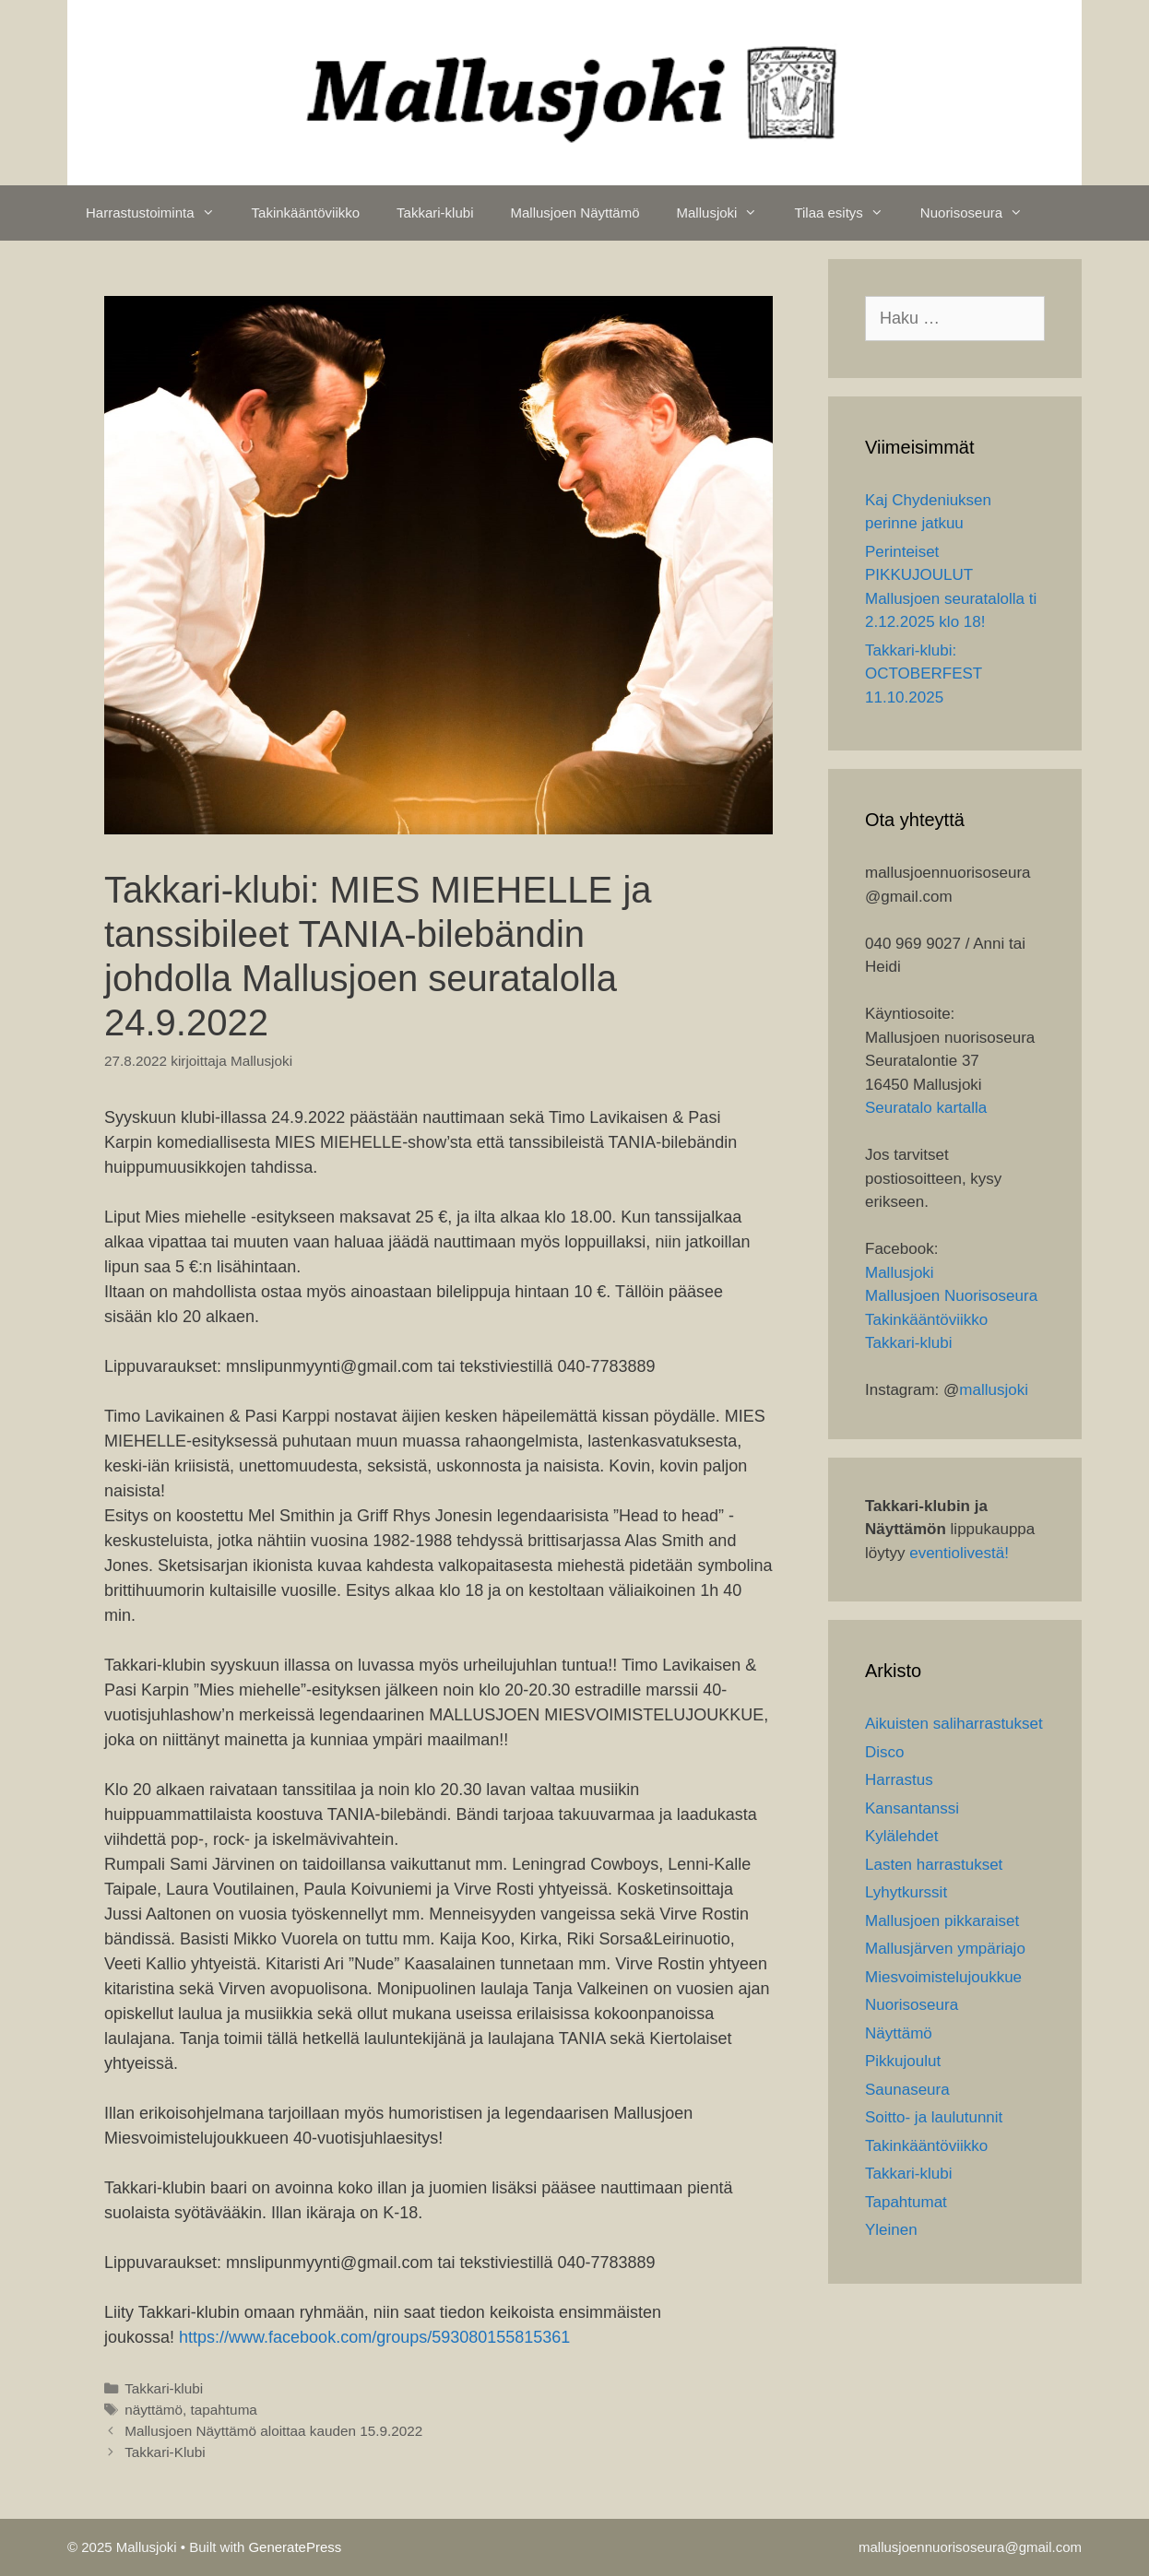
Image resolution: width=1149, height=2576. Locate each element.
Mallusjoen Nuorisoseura (951, 1296)
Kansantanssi (912, 1808)
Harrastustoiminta (159, 213)
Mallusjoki (726, 213)
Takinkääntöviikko (306, 212)
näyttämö (153, 2409)
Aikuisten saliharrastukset (954, 1723)
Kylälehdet (901, 1836)
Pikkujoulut (903, 2061)
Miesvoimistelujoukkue (943, 1977)
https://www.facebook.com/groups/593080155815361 (374, 2337)
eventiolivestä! (959, 1553)
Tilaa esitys (847, 213)
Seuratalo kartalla (926, 1108)
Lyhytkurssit (906, 1892)
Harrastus (899, 1780)
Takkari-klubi (435, 212)
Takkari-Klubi (165, 2452)
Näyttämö (898, 2033)
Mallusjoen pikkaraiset (942, 1921)
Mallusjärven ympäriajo (945, 1948)
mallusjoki (993, 1390)
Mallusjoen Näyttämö (574, 212)
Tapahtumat (906, 2202)
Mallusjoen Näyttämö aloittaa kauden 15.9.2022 (273, 2431)
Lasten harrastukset (933, 1864)
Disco (885, 1752)
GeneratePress (294, 2547)
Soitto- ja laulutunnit (933, 2117)
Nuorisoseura (980, 213)
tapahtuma (224, 2409)
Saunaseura (907, 2089)
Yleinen (891, 2230)
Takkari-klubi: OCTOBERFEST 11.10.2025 (923, 674)
